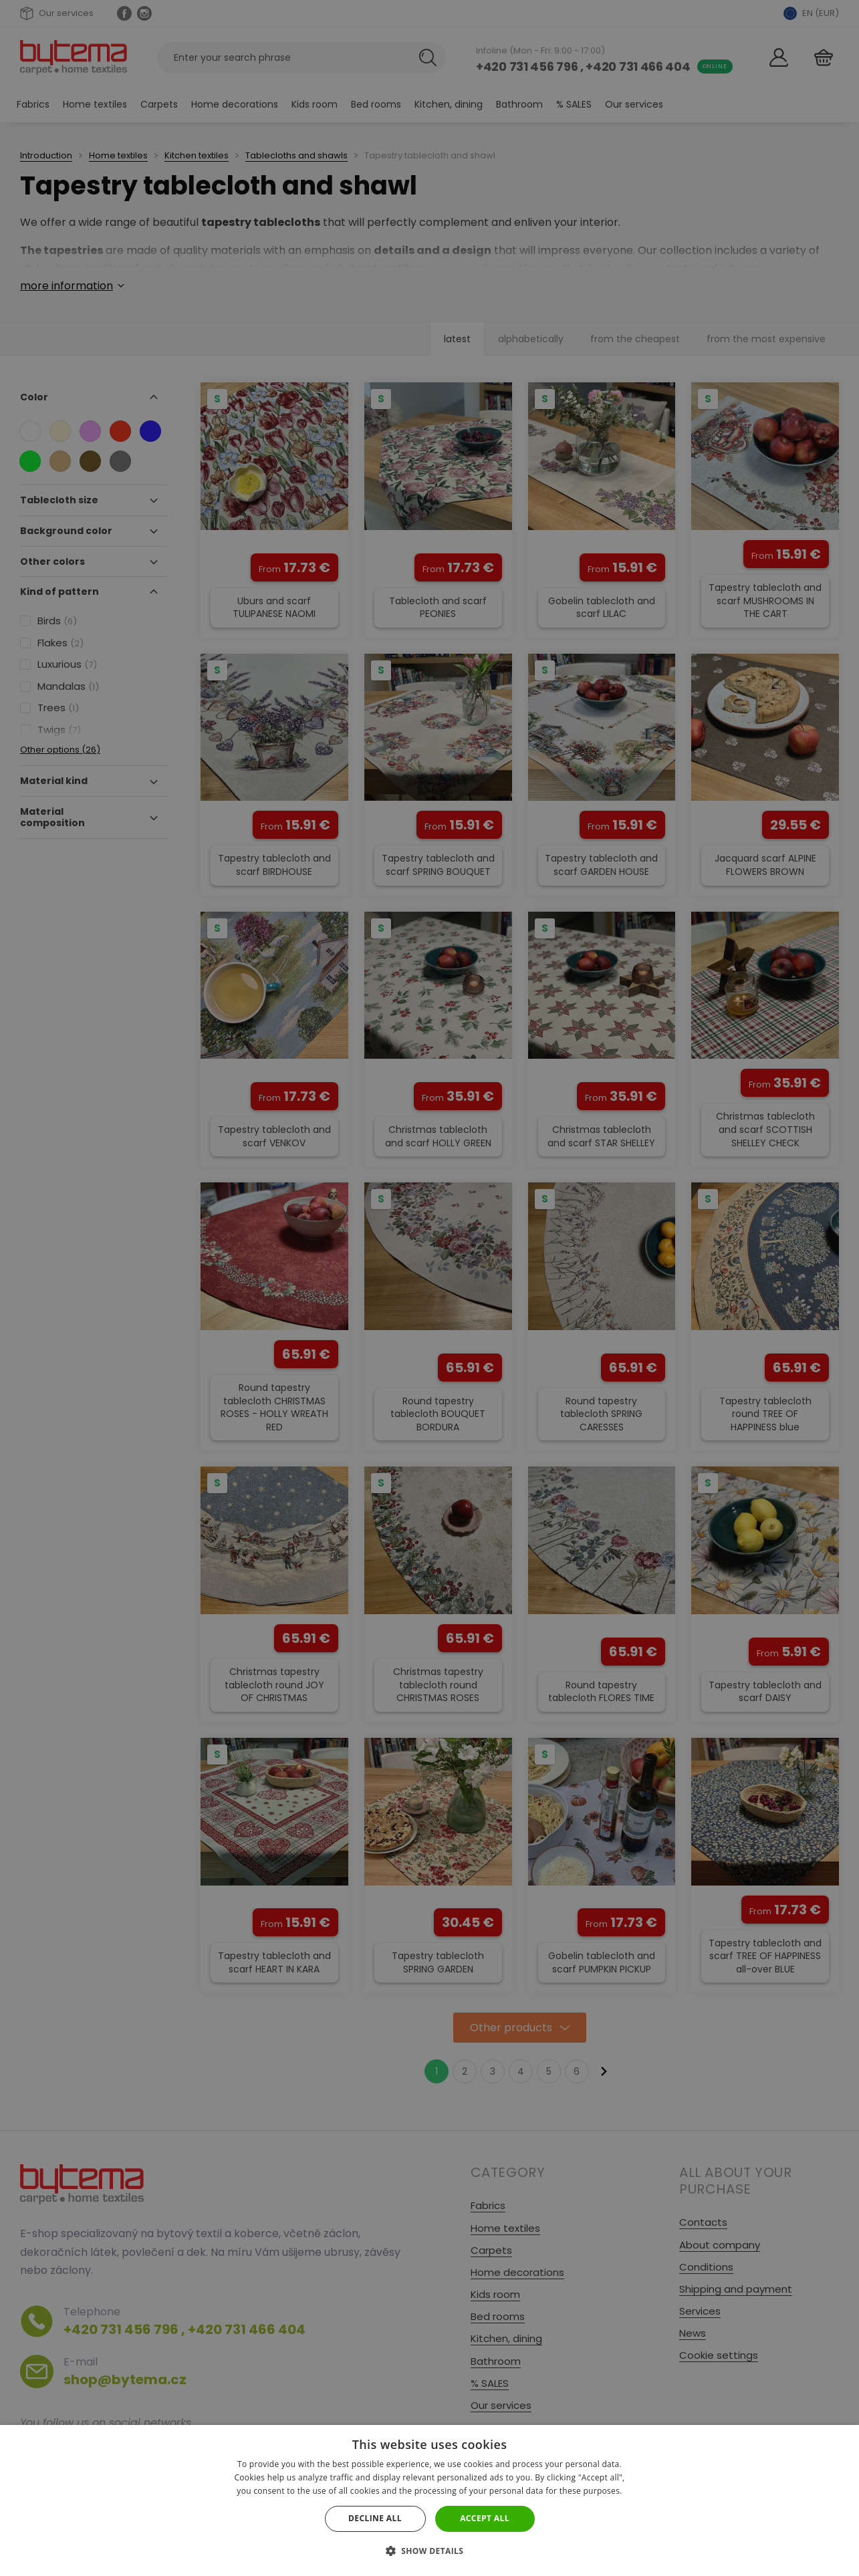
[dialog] (429, 1288)
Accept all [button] (484, 2518)
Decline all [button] (375, 2518)
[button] (430, 2551)
